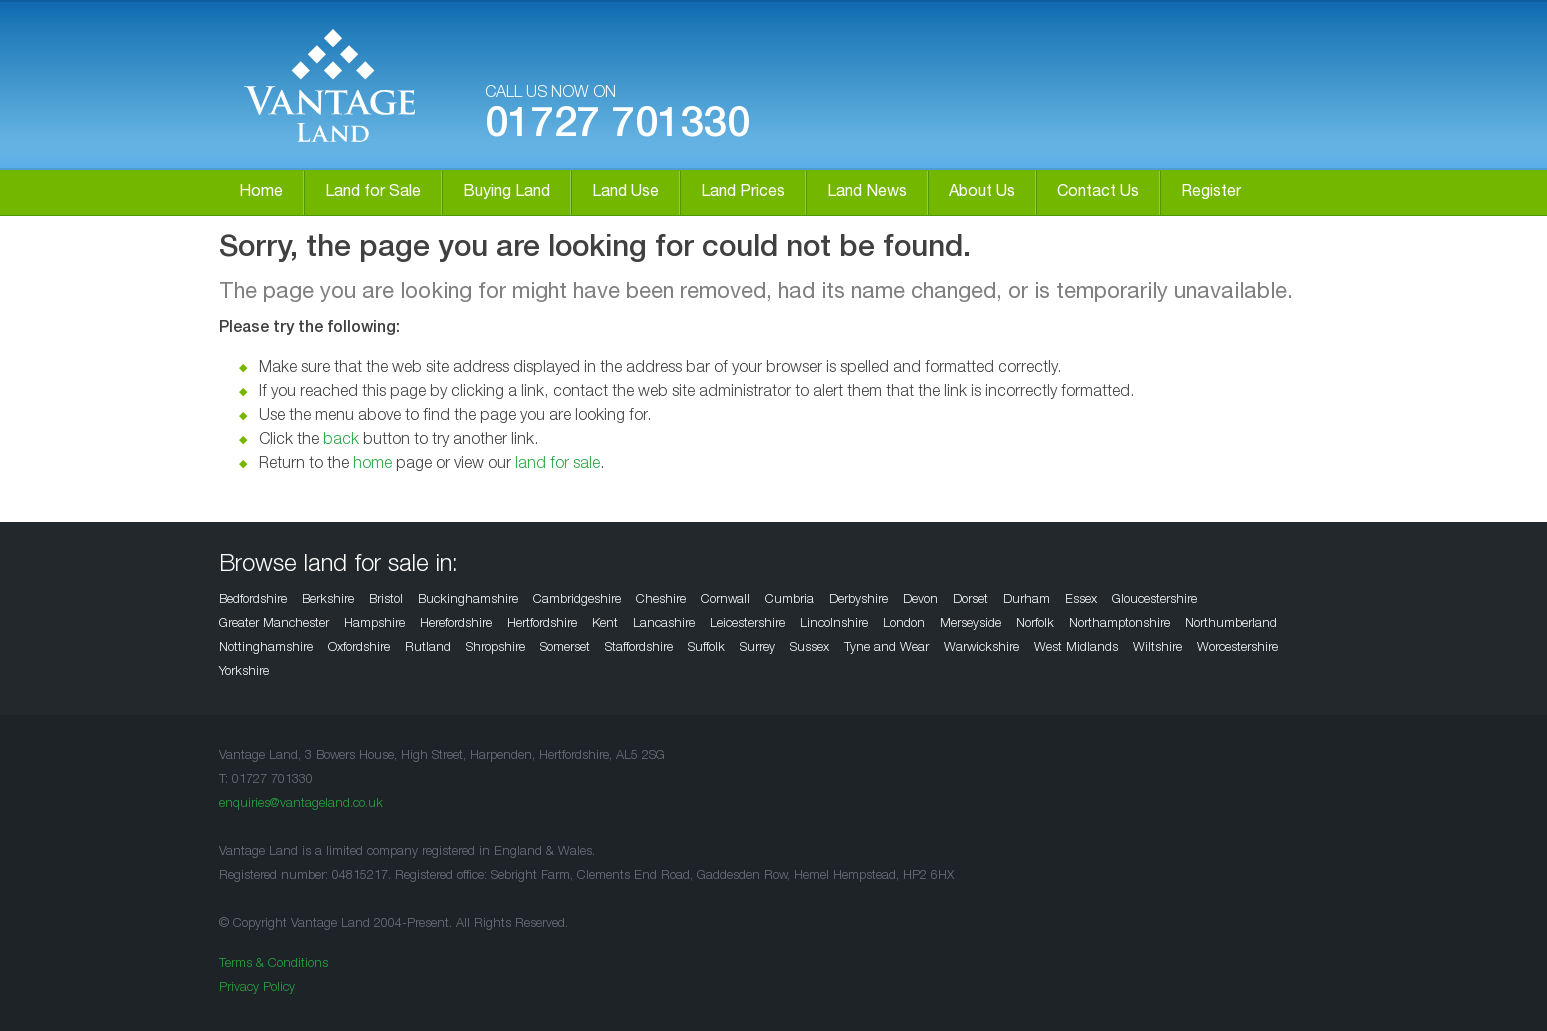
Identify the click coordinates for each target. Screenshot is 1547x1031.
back (341, 441)
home (372, 465)
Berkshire (328, 600)
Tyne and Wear (886, 648)
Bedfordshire (253, 600)
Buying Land (506, 193)
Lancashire (664, 624)
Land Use (625, 193)
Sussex (809, 648)
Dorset (970, 600)
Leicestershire (747, 624)
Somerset (565, 648)
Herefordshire (456, 624)
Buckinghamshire (468, 600)
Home (261, 193)
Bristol (386, 600)
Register (1211, 193)
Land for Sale (373, 193)
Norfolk (1035, 624)
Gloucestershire (1154, 600)
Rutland (428, 648)
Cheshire (661, 600)
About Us (982, 193)
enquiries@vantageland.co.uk (301, 804)
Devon (920, 600)
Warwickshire (981, 648)
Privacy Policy (257, 988)
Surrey (757, 648)
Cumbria (789, 600)
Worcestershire (1237, 648)
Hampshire (374, 624)
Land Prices (743, 193)
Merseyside (970, 624)
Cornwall (725, 600)
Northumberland (1231, 624)
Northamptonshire (1119, 624)
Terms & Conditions (273, 964)
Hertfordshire (542, 624)
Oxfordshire (359, 648)
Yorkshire (244, 672)
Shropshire (495, 648)
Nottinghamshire (266, 648)
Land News (867, 193)
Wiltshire (1157, 648)
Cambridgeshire (577, 600)
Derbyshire (858, 600)
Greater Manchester (274, 624)
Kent (605, 624)
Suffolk (706, 648)
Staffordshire (639, 648)
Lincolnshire (834, 624)
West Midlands (1076, 648)
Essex (1081, 600)
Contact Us (1098, 193)
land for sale (557, 465)
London (904, 624)
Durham (1026, 600)
